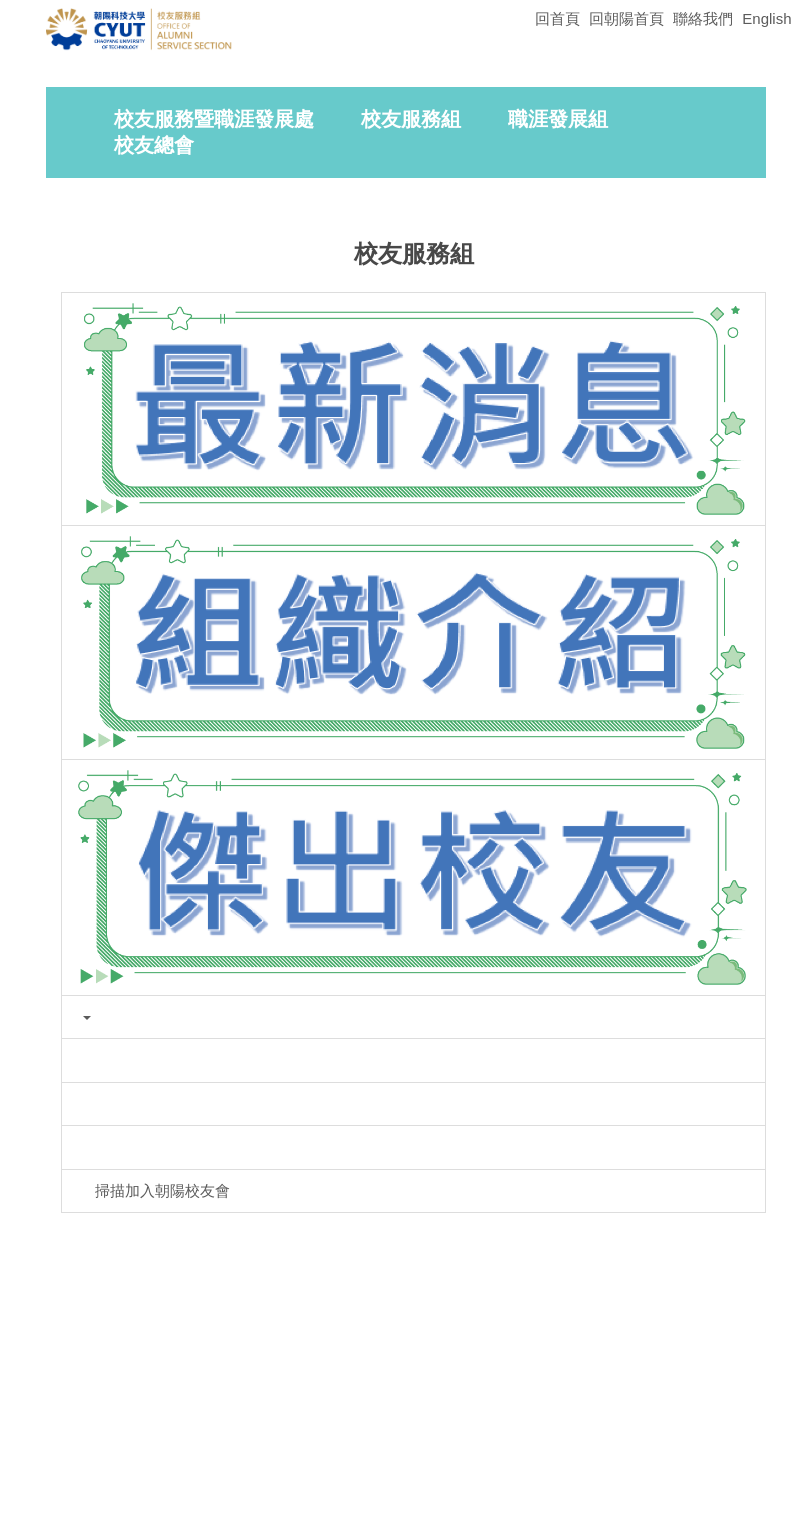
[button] (86, 169)
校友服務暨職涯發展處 (214, 307)
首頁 (235, 399)
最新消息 (400, 399)
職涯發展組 (558, 307)
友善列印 (250, 1211)
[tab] (601, 255)
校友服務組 (411, 307)
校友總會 (154, 333)
